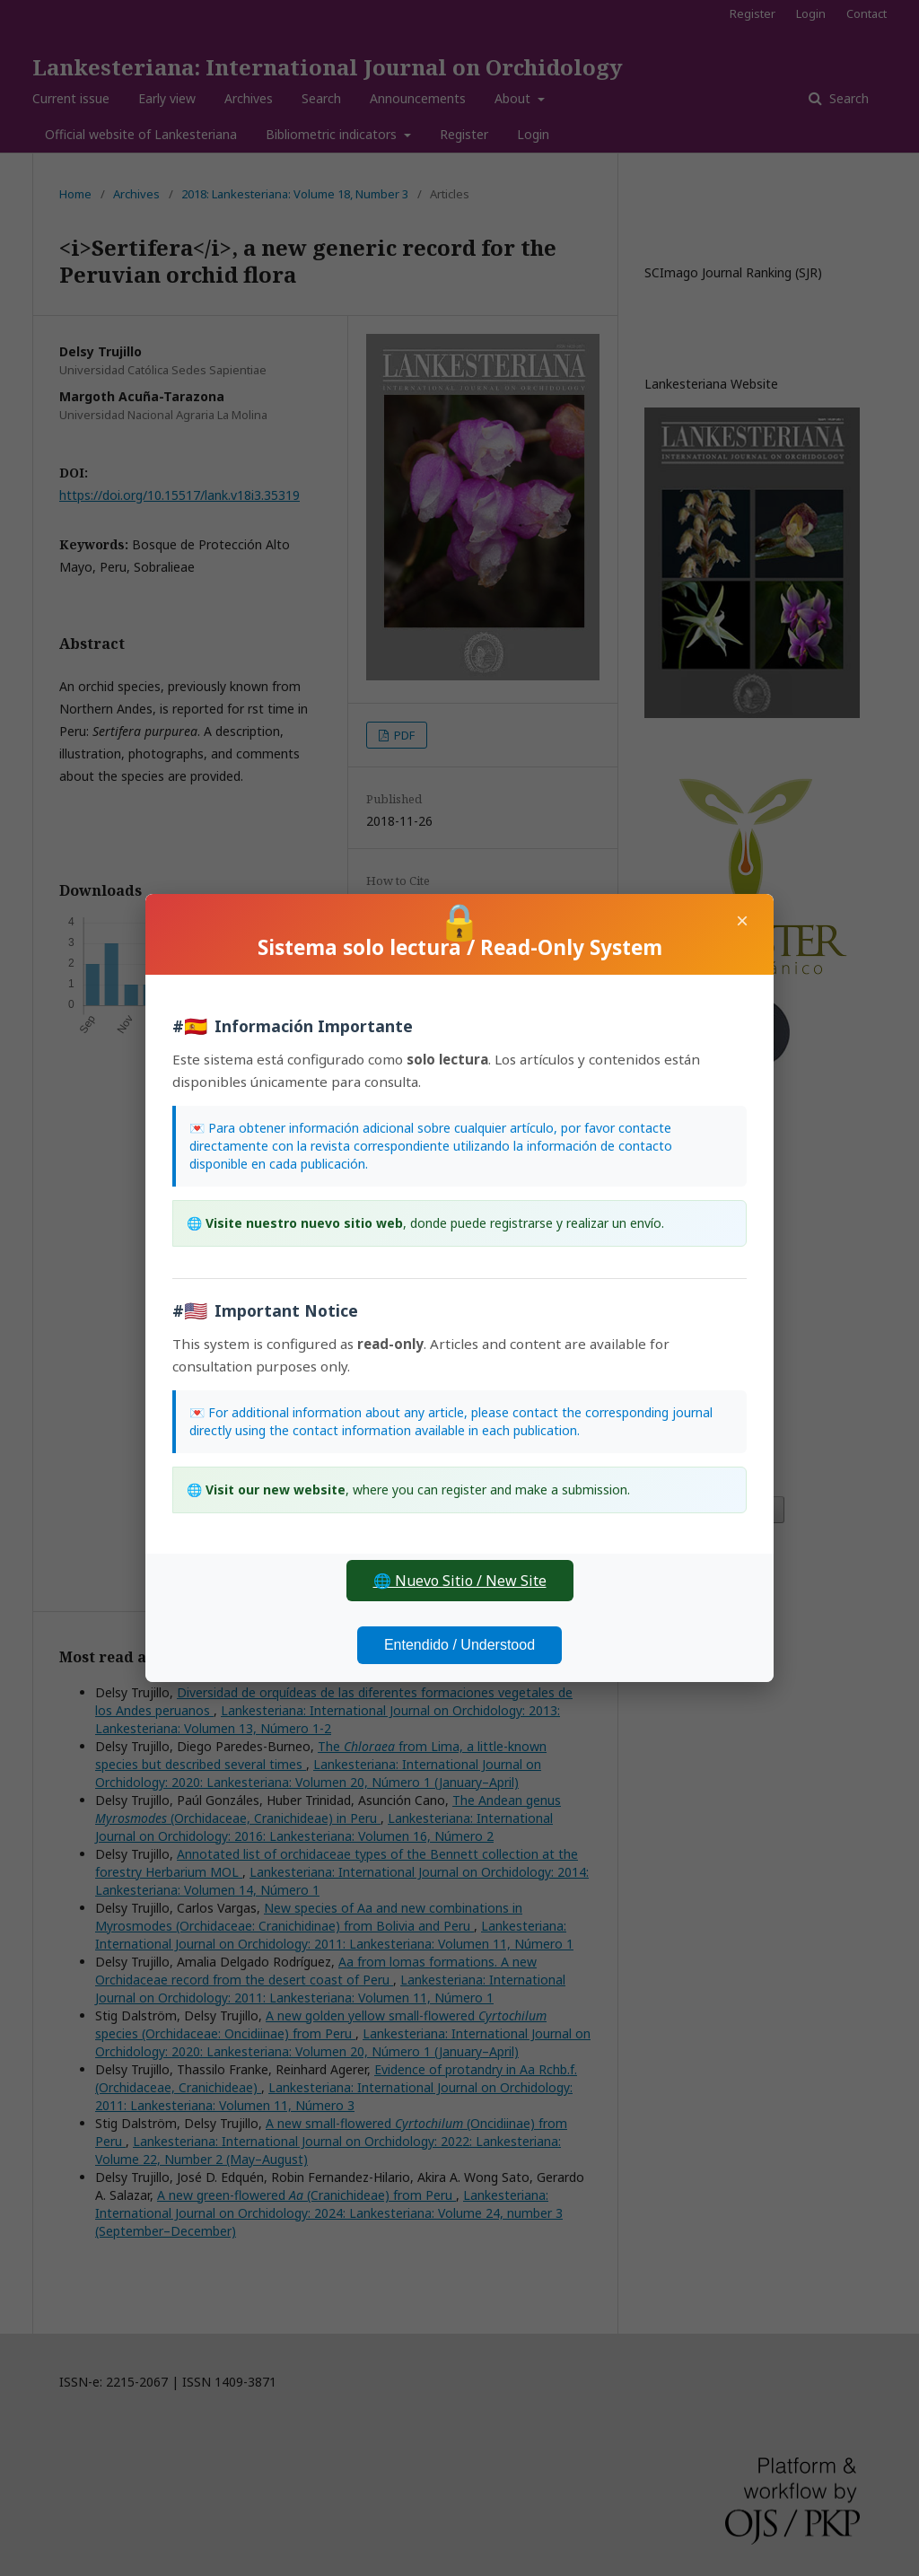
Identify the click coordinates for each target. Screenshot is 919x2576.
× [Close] (742, 920)
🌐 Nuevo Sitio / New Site (460, 1580)
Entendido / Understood (459, 1644)
